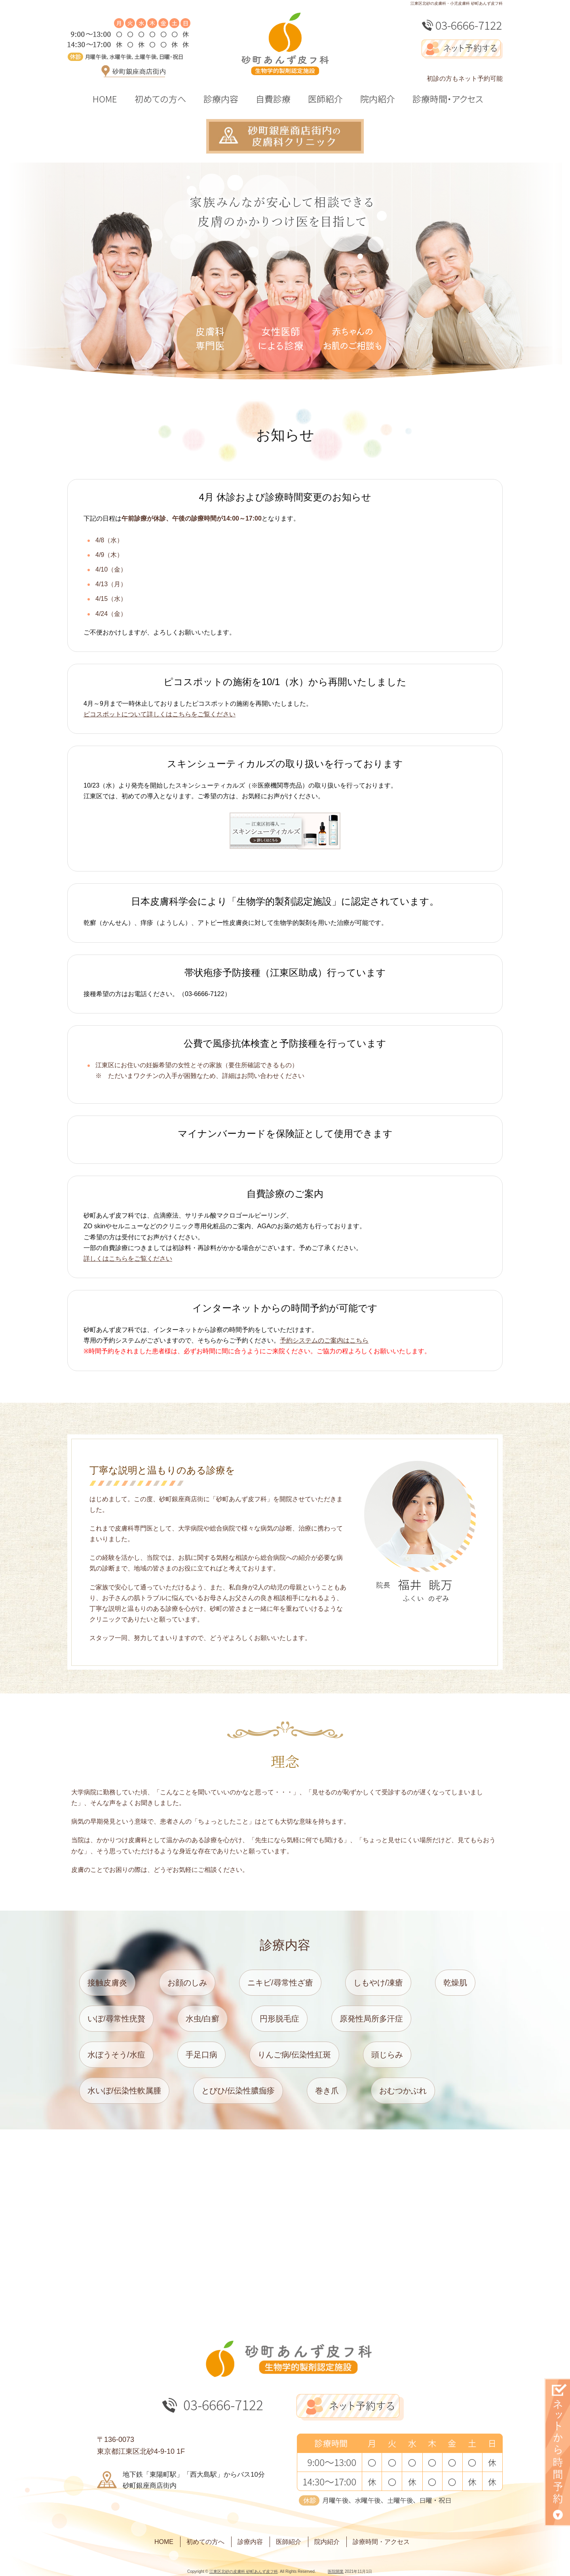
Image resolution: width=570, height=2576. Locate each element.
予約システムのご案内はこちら (324, 1340)
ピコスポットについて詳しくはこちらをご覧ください (160, 714)
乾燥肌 (455, 1982)
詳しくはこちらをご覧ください (128, 1258)
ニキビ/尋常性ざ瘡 (280, 1982)
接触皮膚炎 (107, 1982)
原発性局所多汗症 (371, 2018)
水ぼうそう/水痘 (116, 2054)
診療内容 (250, 2541)
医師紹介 (288, 2541)
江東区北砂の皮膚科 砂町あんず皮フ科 (243, 2571)
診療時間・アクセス (381, 2541)
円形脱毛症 (279, 2018)
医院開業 (336, 2571)
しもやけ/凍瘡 (378, 1982)
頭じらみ (387, 2054)
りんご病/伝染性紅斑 (294, 2054)
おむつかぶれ (403, 2090)
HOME (163, 2541)
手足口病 (201, 2054)
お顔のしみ (187, 1982)
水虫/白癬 (203, 2018)
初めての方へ (205, 2541)
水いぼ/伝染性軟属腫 (124, 2090)
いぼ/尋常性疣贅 (116, 2018)
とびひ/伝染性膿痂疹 (238, 2090)
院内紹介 (327, 2541)
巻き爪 (327, 2090)
